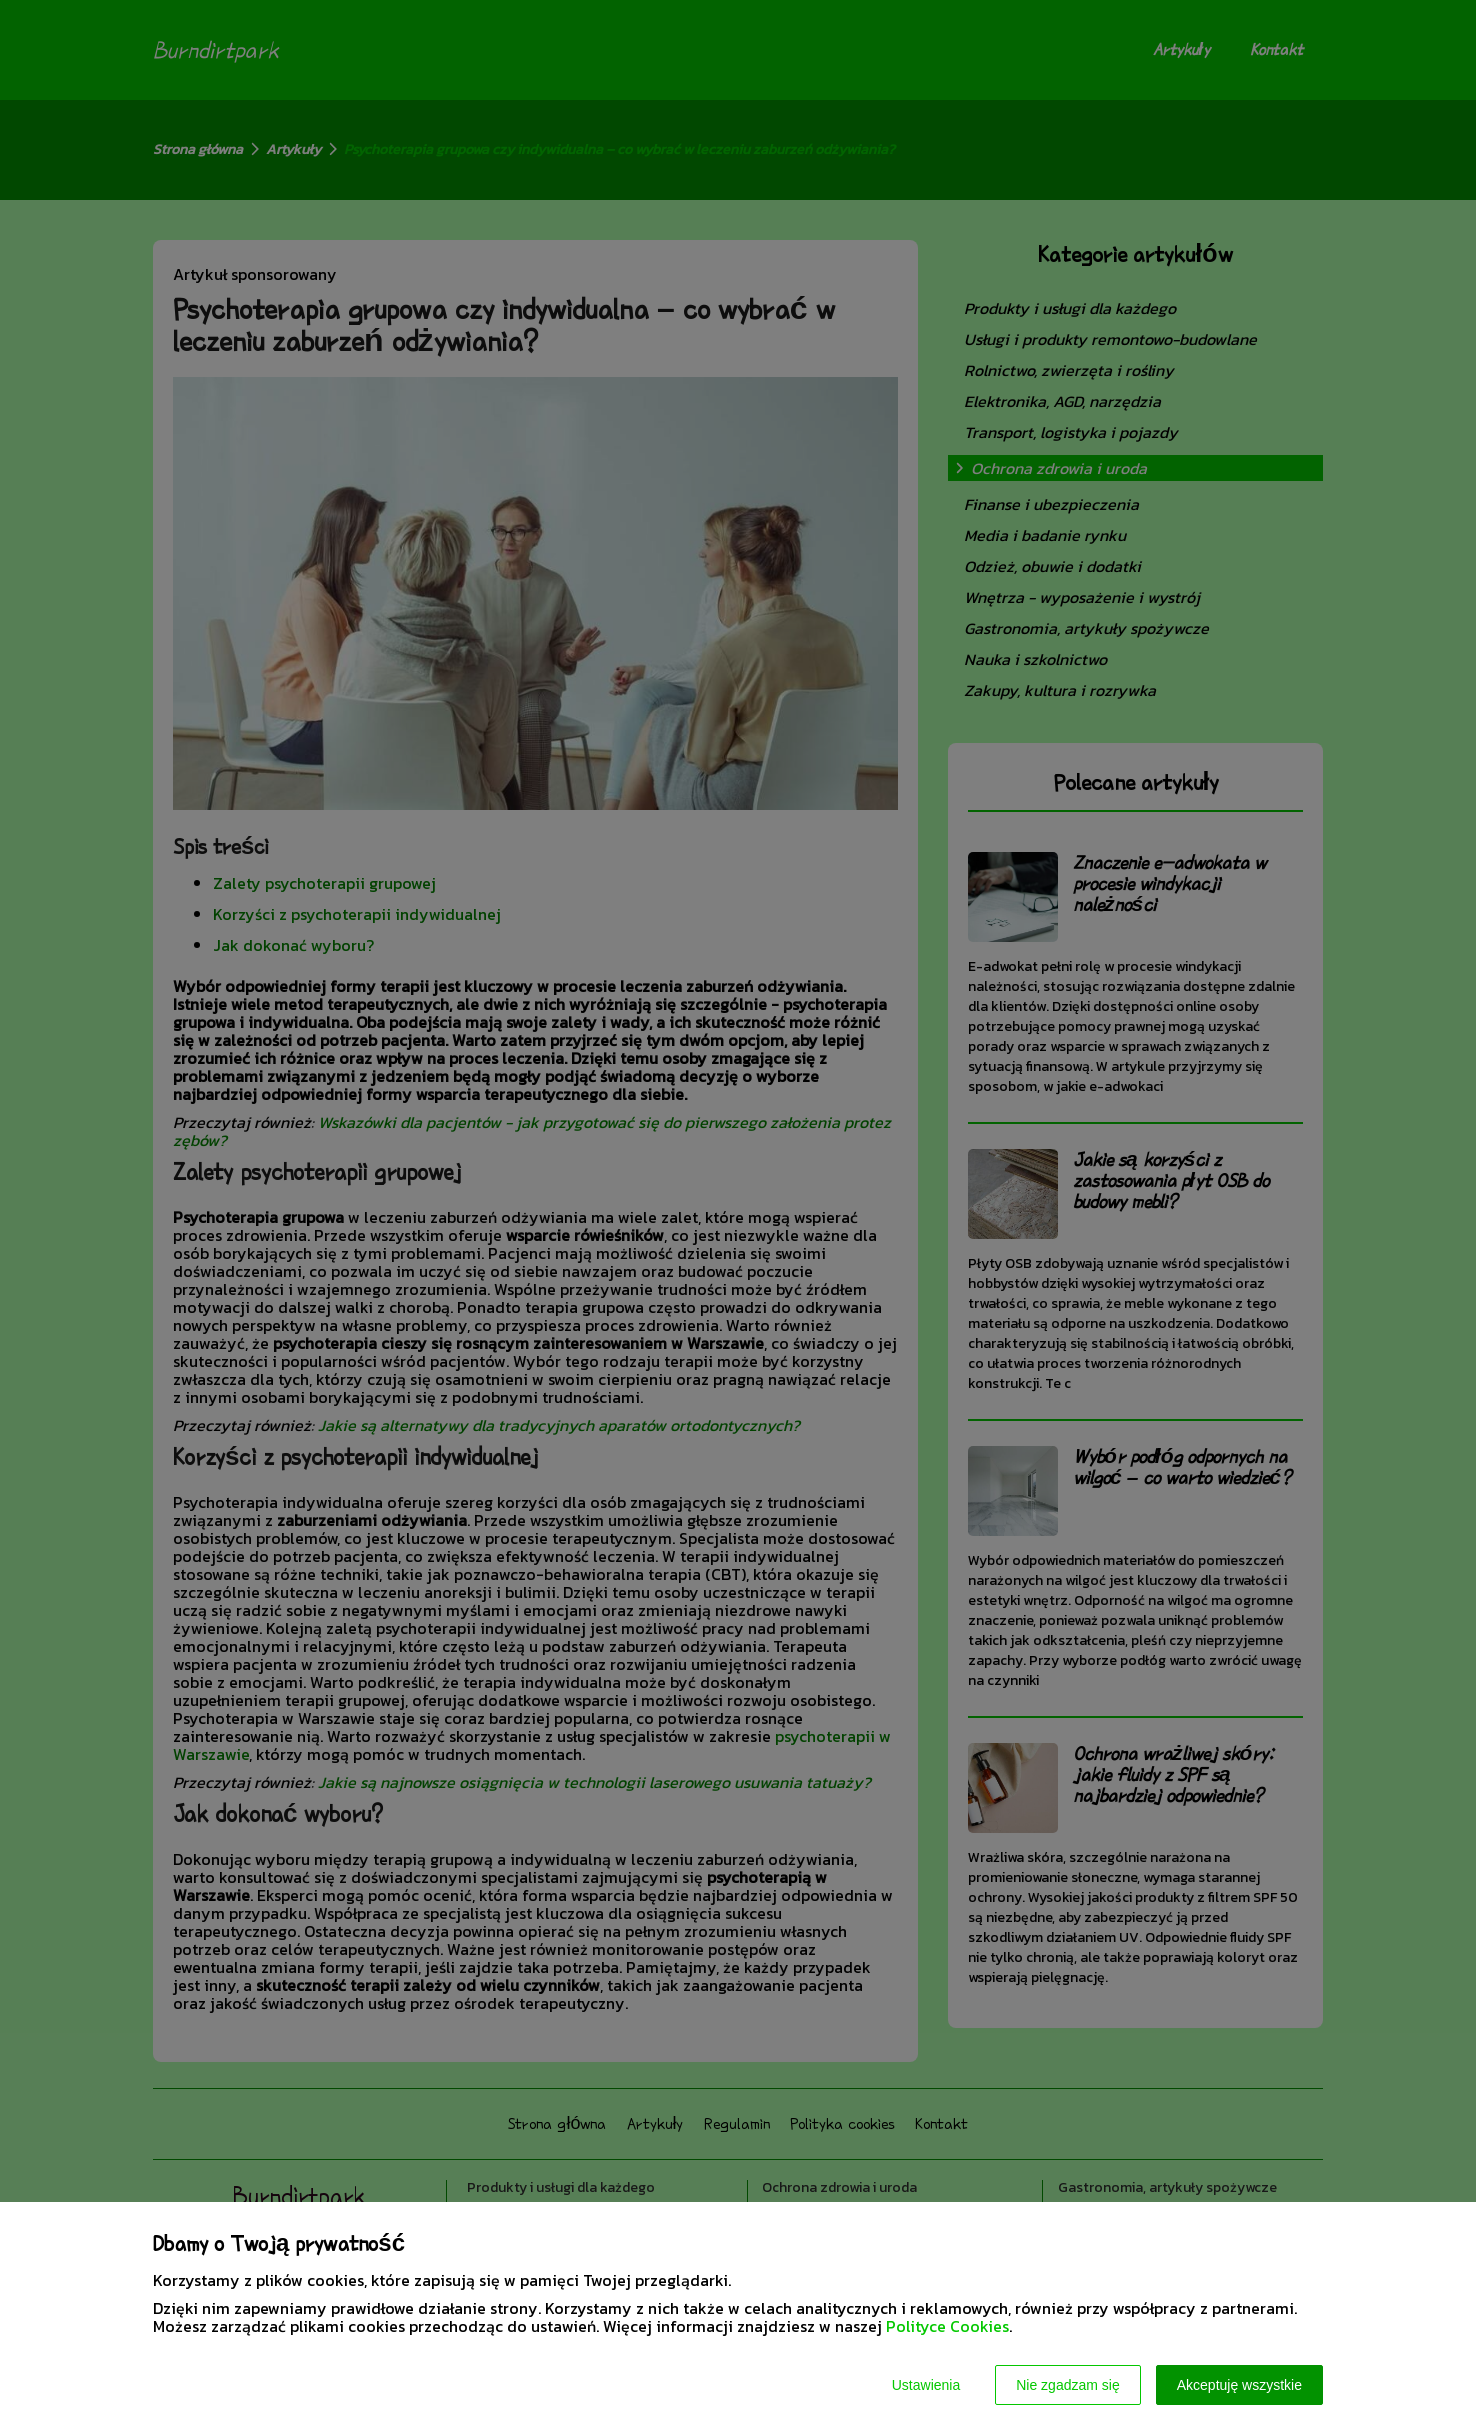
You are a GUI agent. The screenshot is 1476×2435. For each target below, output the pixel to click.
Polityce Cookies (947, 2326)
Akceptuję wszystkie (1239, 2385)
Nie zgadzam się (1068, 2385)
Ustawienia (926, 2385)
